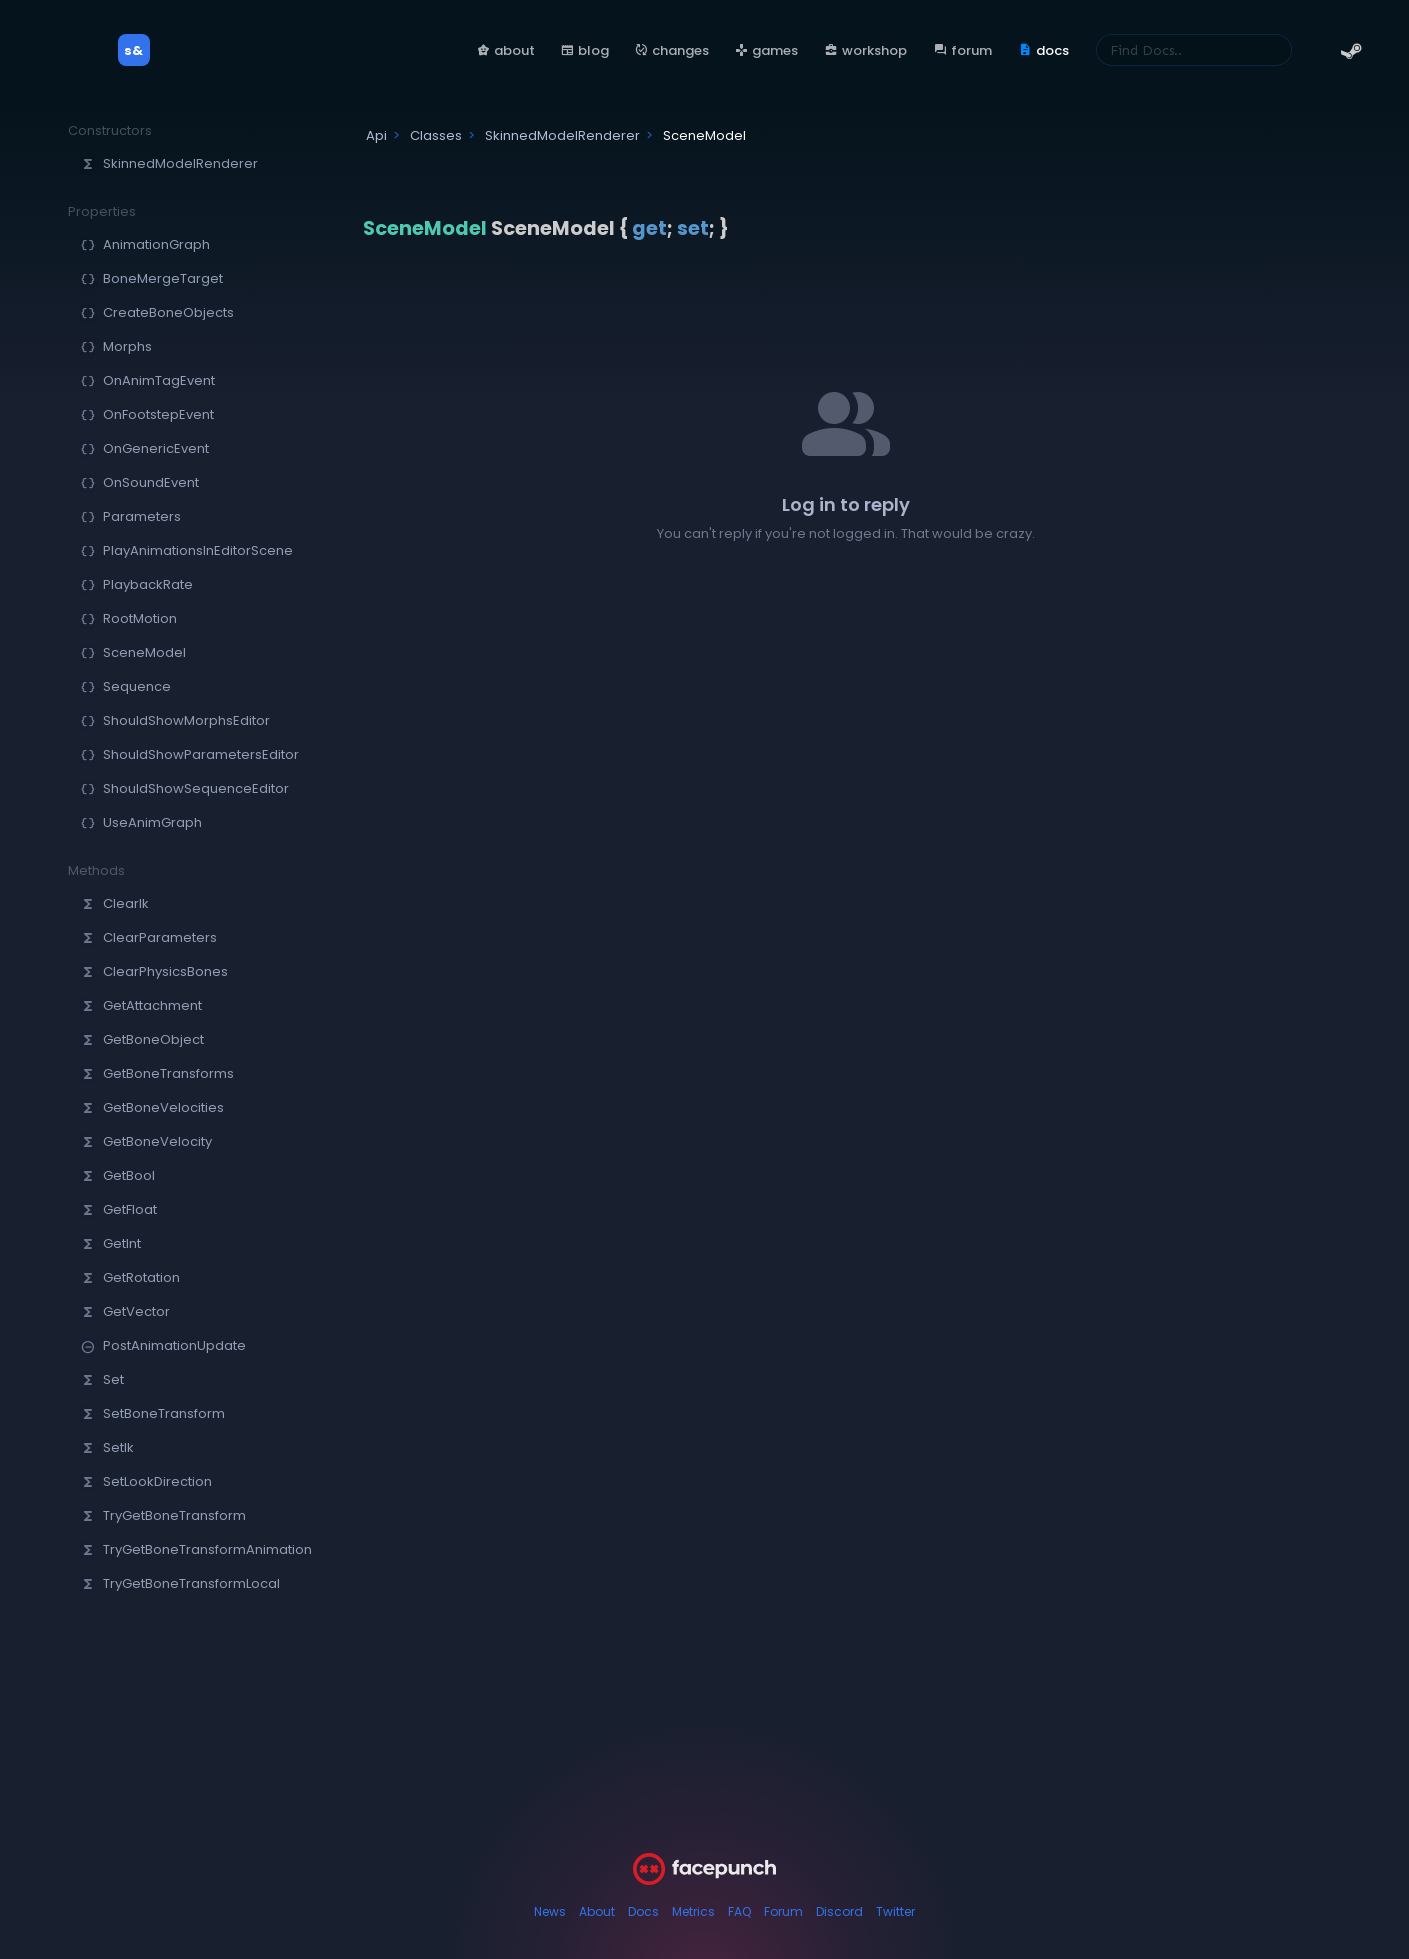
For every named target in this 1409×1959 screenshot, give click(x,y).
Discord (839, 1911)
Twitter (895, 1911)
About (597, 1911)
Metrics (693, 1911)
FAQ (739, 1911)
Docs (643, 1911)
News (550, 1911)
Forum (783, 1911)
